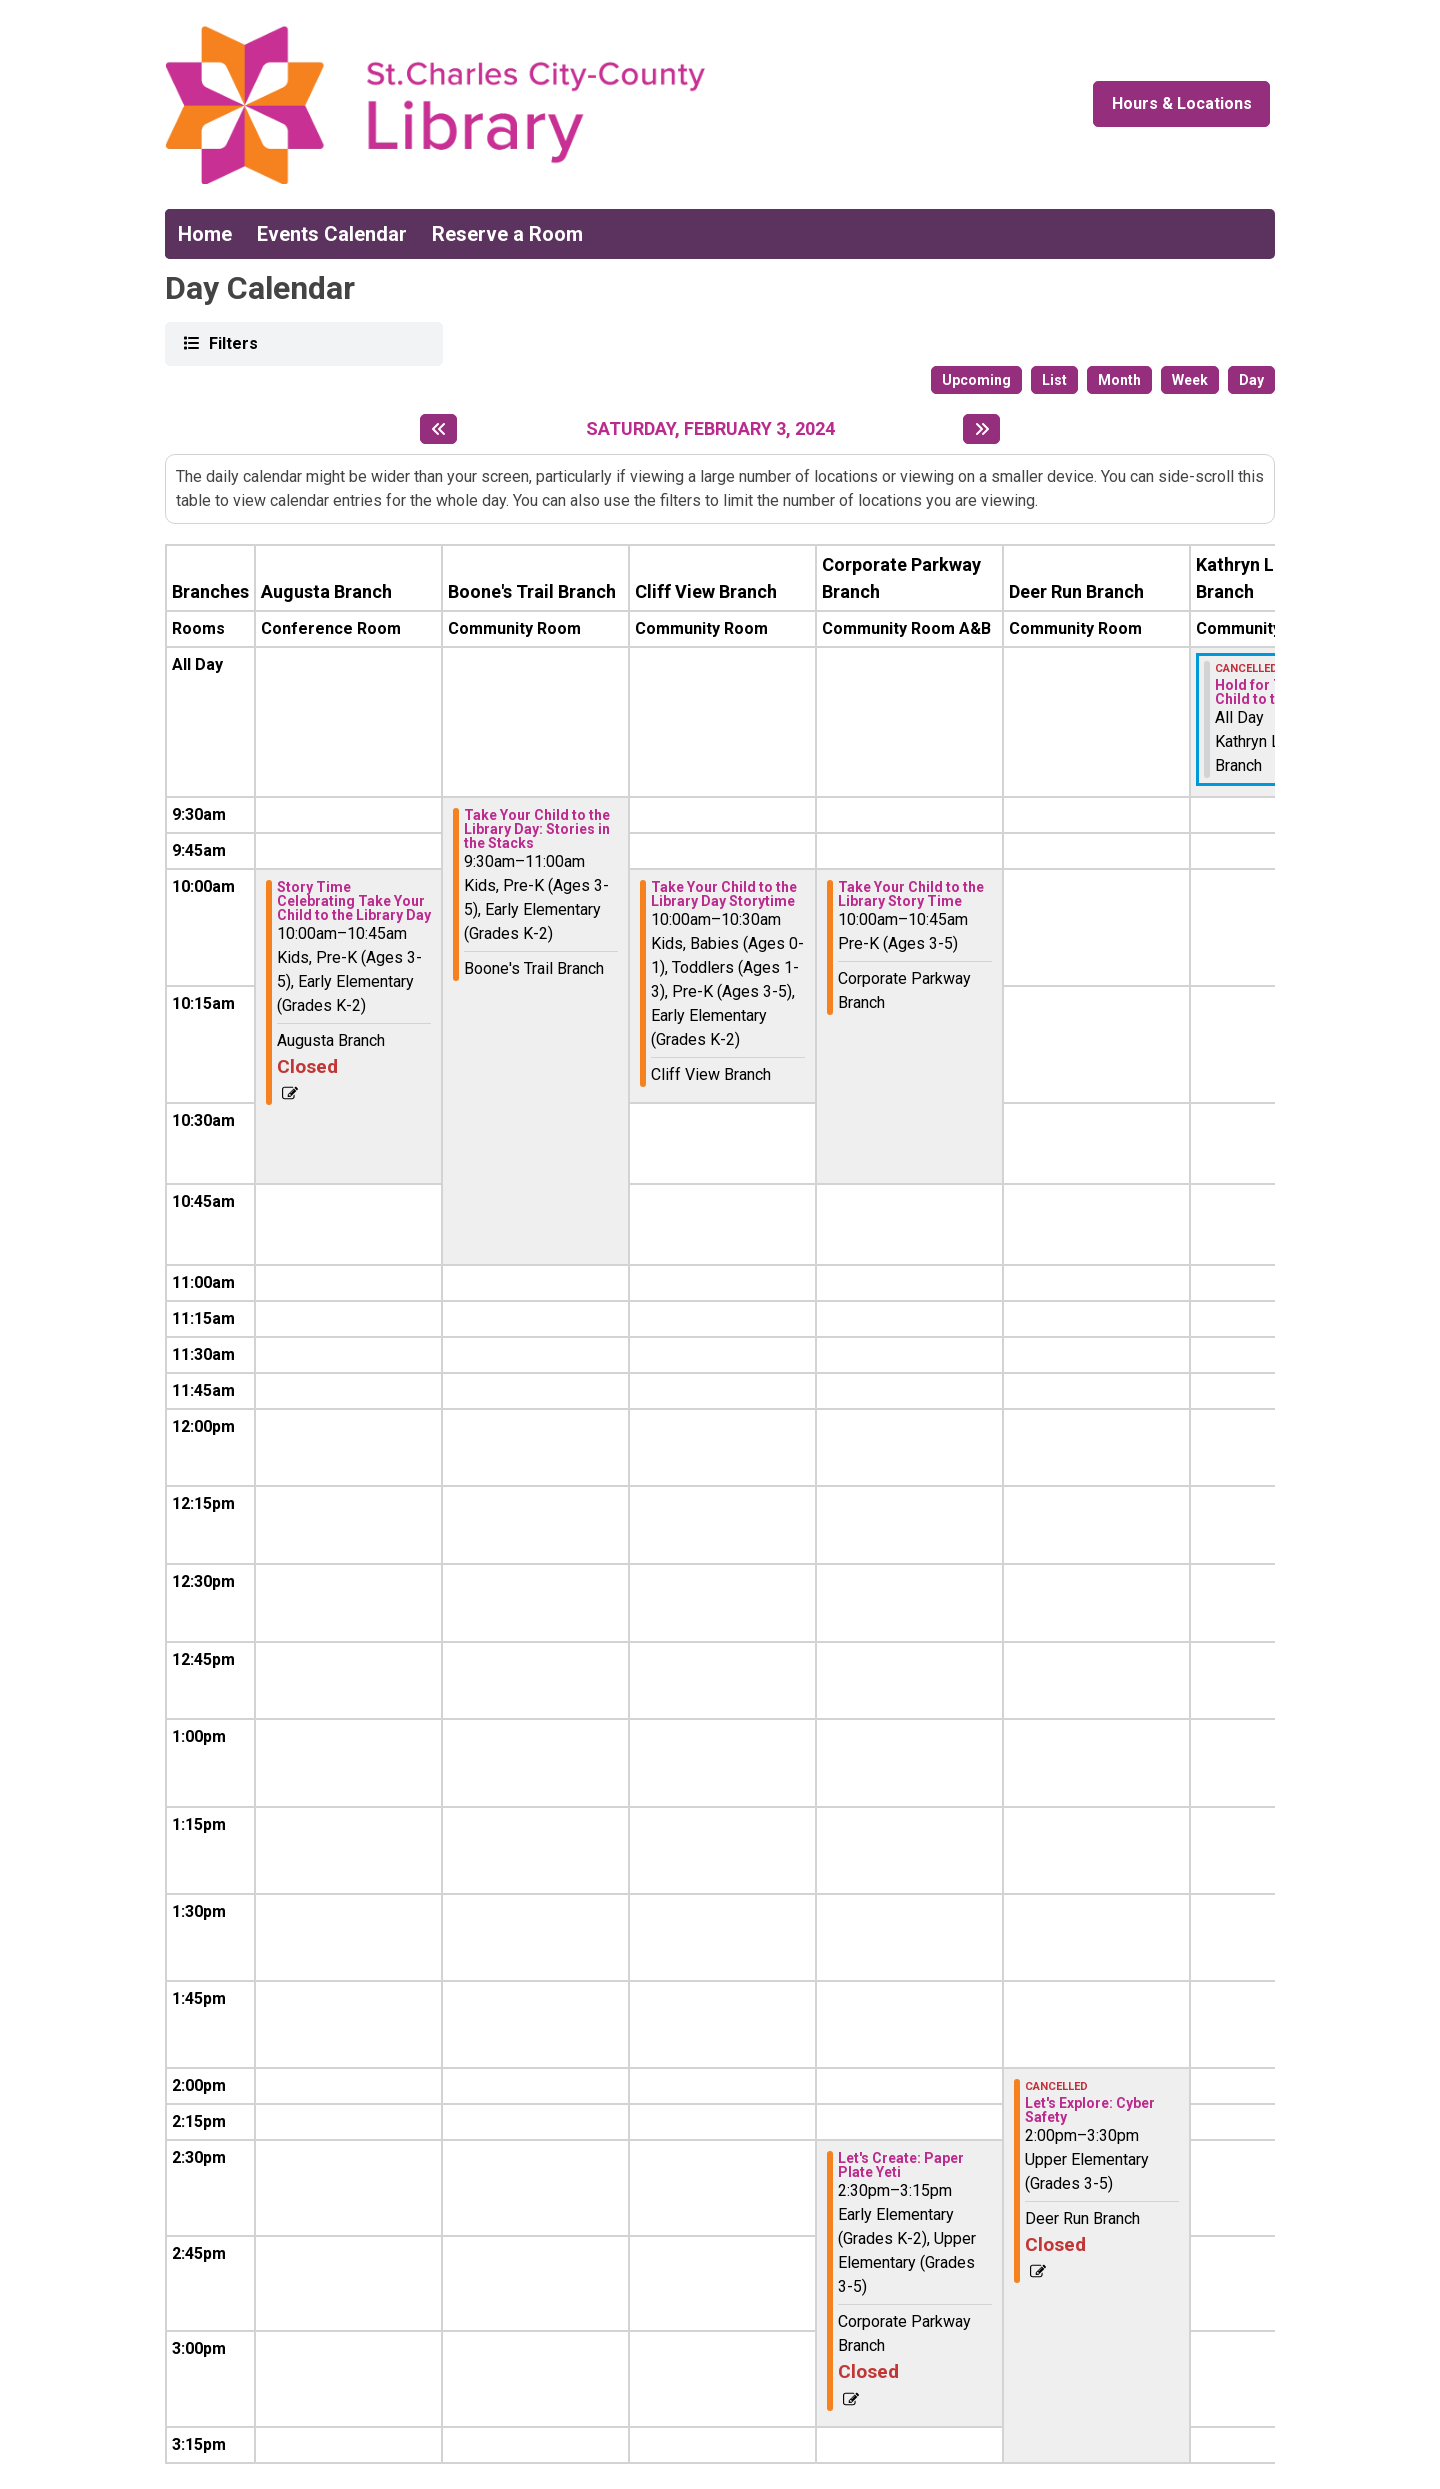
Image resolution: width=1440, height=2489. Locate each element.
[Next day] (981, 429)
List (1054, 380)
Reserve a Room (507, 234)
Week (1190, 380)
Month (1119, 380)
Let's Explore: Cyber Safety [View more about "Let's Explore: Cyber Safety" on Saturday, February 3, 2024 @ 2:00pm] (1090, 2110)
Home (205, 234)
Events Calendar (332, 234)
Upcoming (976, 380)
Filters (231, 342)
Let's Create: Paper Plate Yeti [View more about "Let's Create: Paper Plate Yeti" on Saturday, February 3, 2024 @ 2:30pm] (901, 2165)
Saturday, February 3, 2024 (710, 428)
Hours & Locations (1182, 103)
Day (1251, 380)
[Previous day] (438, 429)
